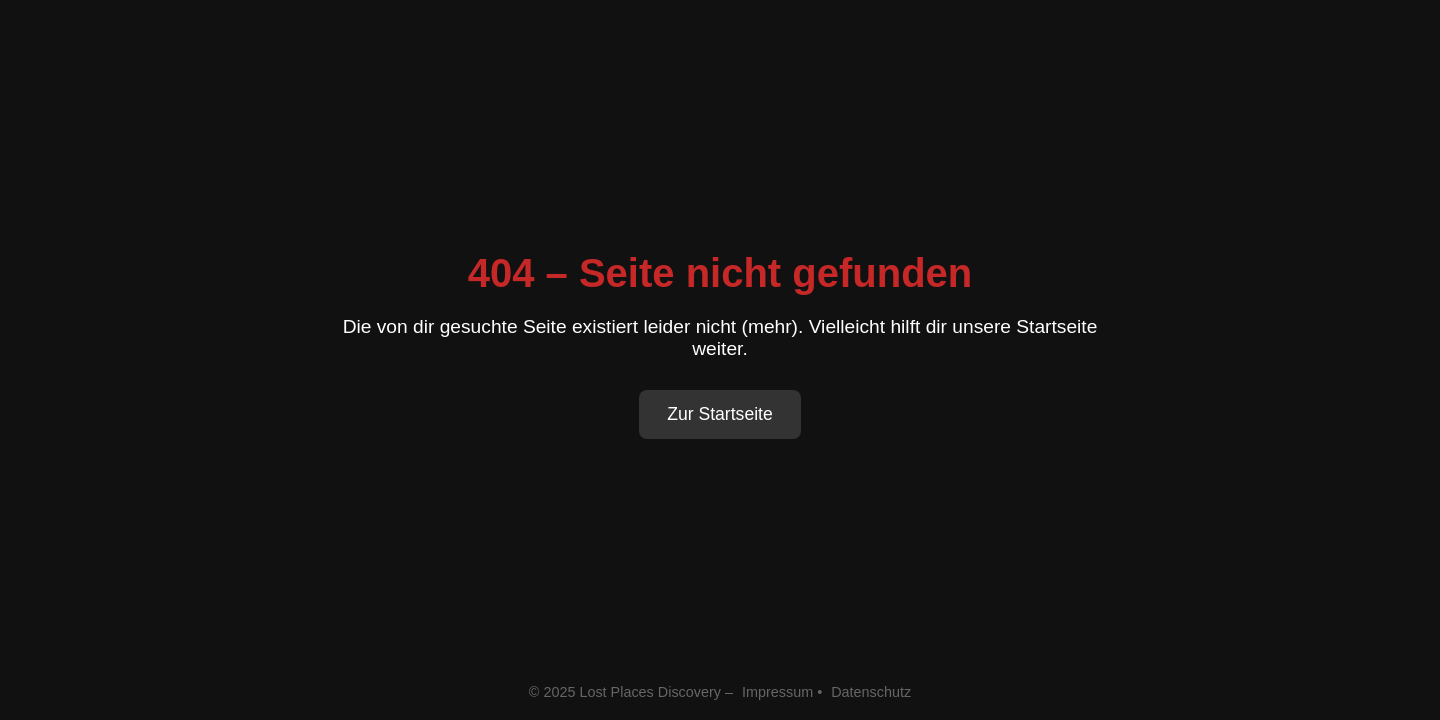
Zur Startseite (720, 414)
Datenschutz (871, 692)
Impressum (777, 692)
